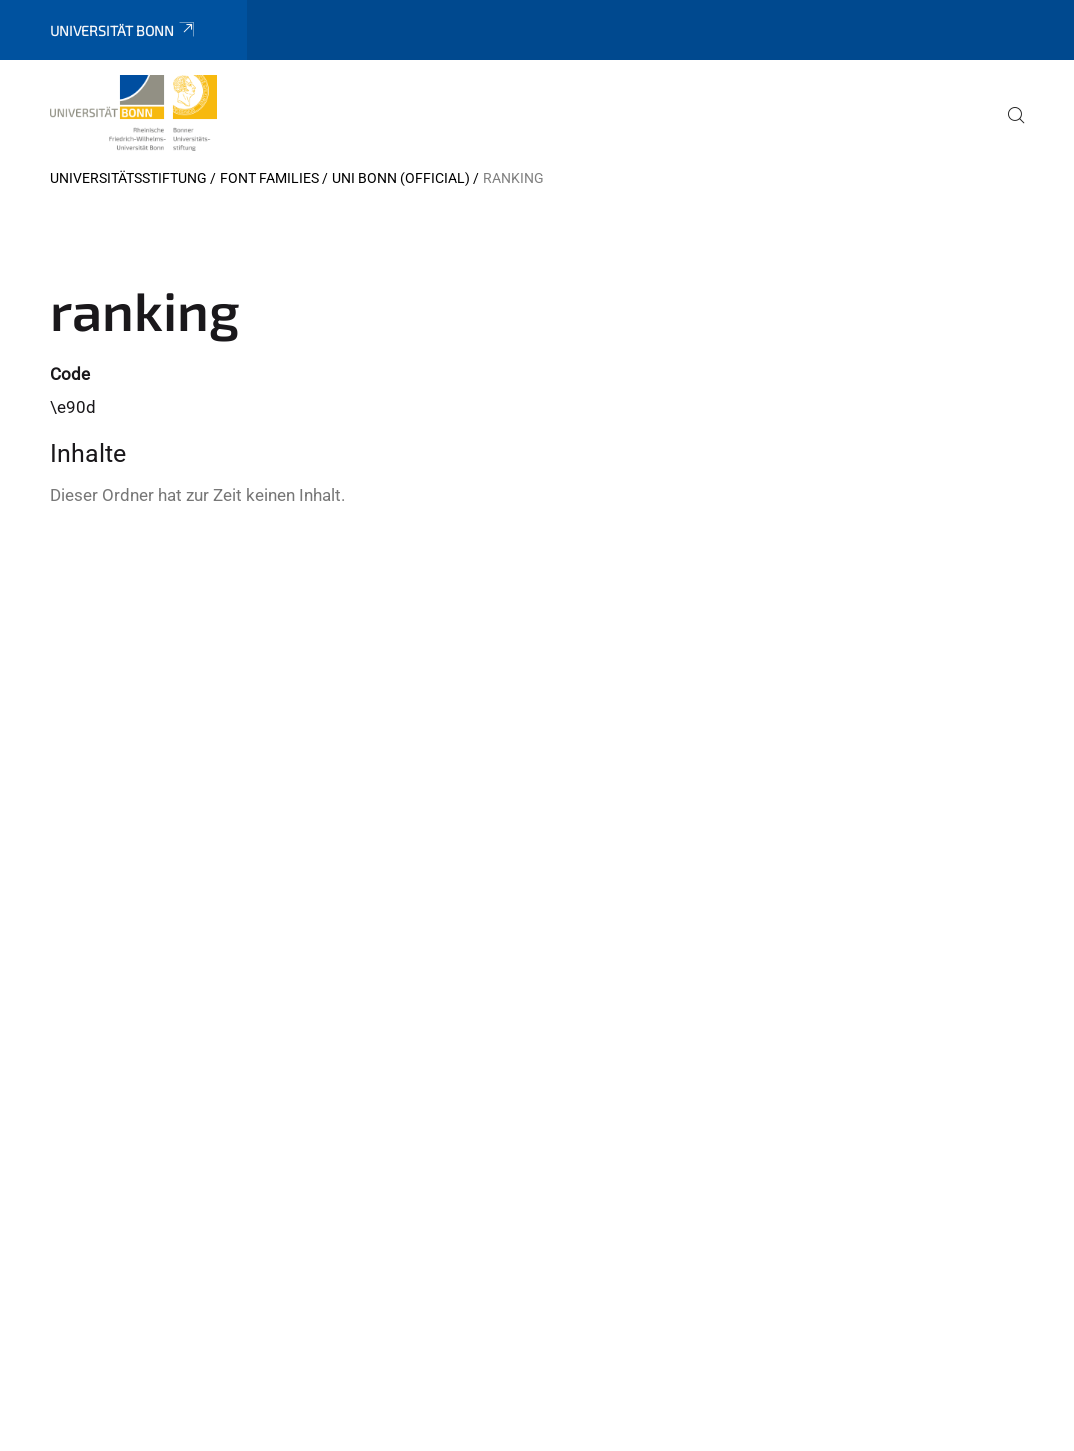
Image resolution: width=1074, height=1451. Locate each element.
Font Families (269, 178)
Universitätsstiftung (128, 178)
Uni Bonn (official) (401, 178)
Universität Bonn (123, 30)
